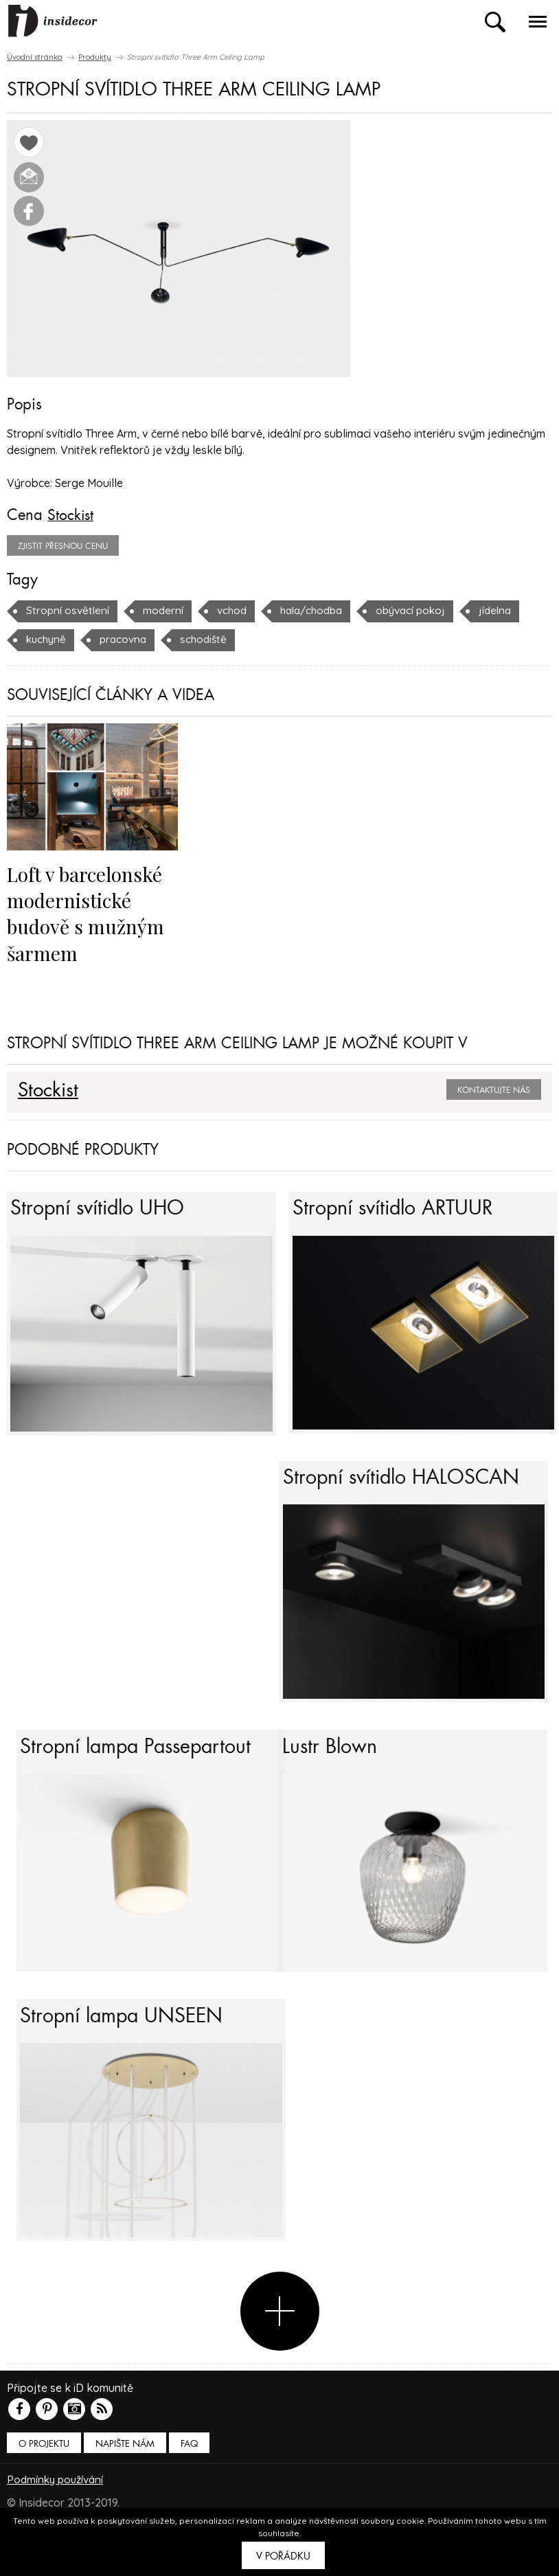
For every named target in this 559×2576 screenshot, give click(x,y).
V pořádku (283, 2556)
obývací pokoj (423, 610)
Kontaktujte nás (493, 1089)
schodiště (209, 639)
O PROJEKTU (44, 2479)
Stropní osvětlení (68, 610)
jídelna (511, 610)
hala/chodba (319, 610)
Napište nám (125, 2479)
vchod (235, 610)
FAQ (189, 2479)
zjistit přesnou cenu (63, 545)
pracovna (127, 639)
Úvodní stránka (34, 57)
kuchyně (47, 639)
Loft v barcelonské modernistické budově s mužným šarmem (87, 911)
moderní (165, 610)
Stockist (71, 515)
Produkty (94, 57)
